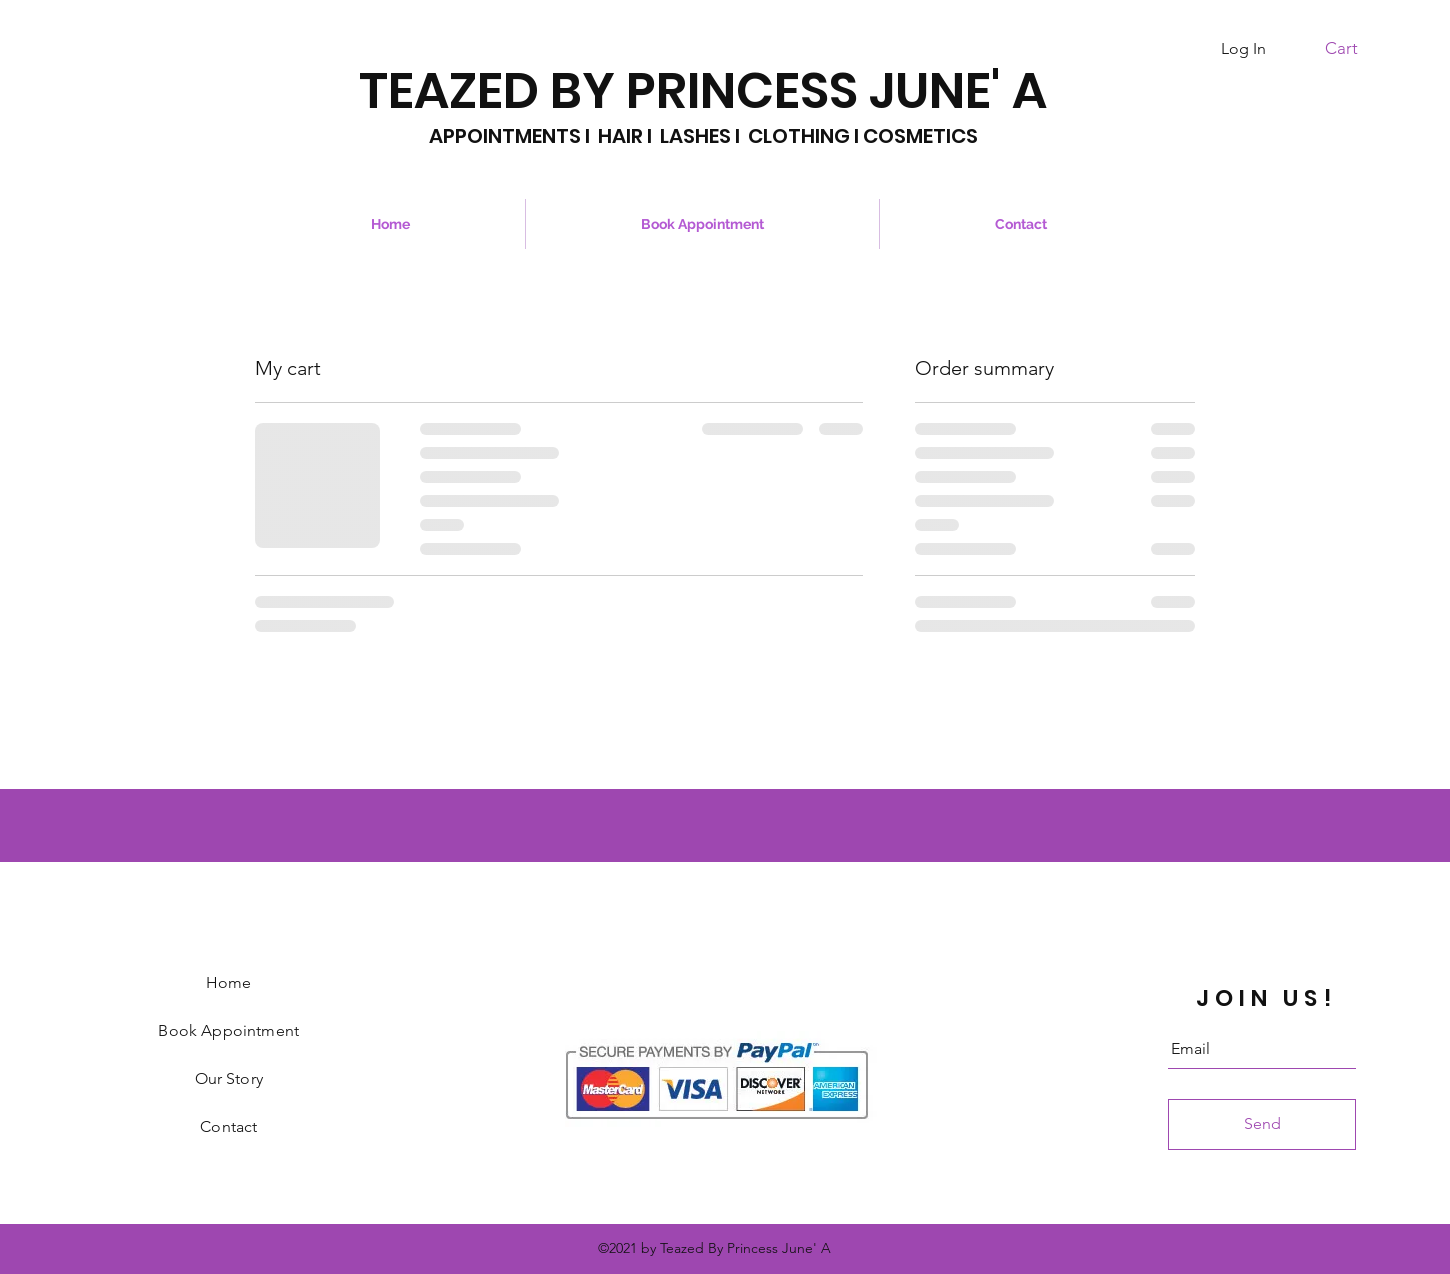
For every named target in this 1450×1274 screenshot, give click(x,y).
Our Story (229, 1078)
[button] (1352, 48)
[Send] (1262, 1124)
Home (229, 982)
